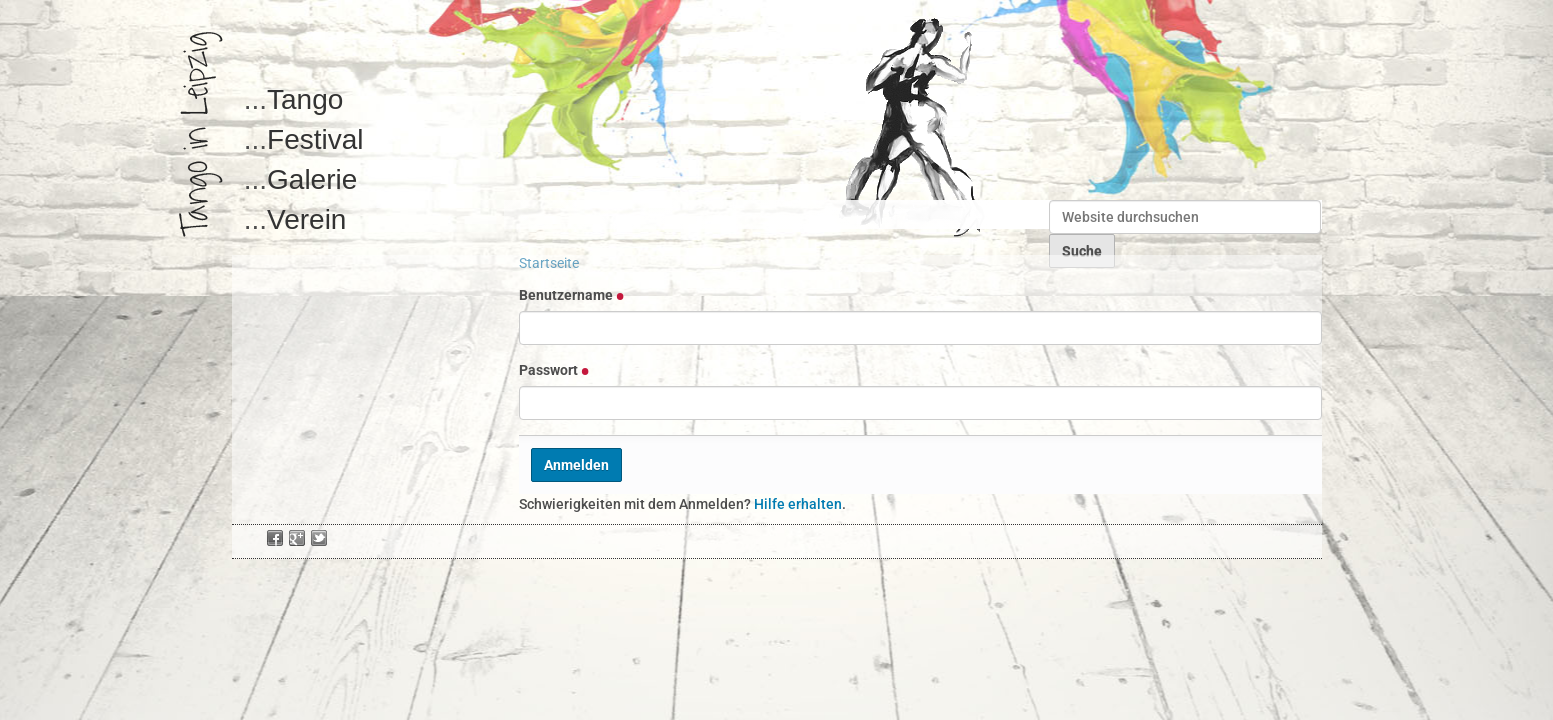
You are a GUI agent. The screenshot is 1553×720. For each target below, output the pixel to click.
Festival (315, 139)
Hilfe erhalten (798, 504)
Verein (306, 219)
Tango (305, 99)
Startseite (549, 263)
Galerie (312, 179)
